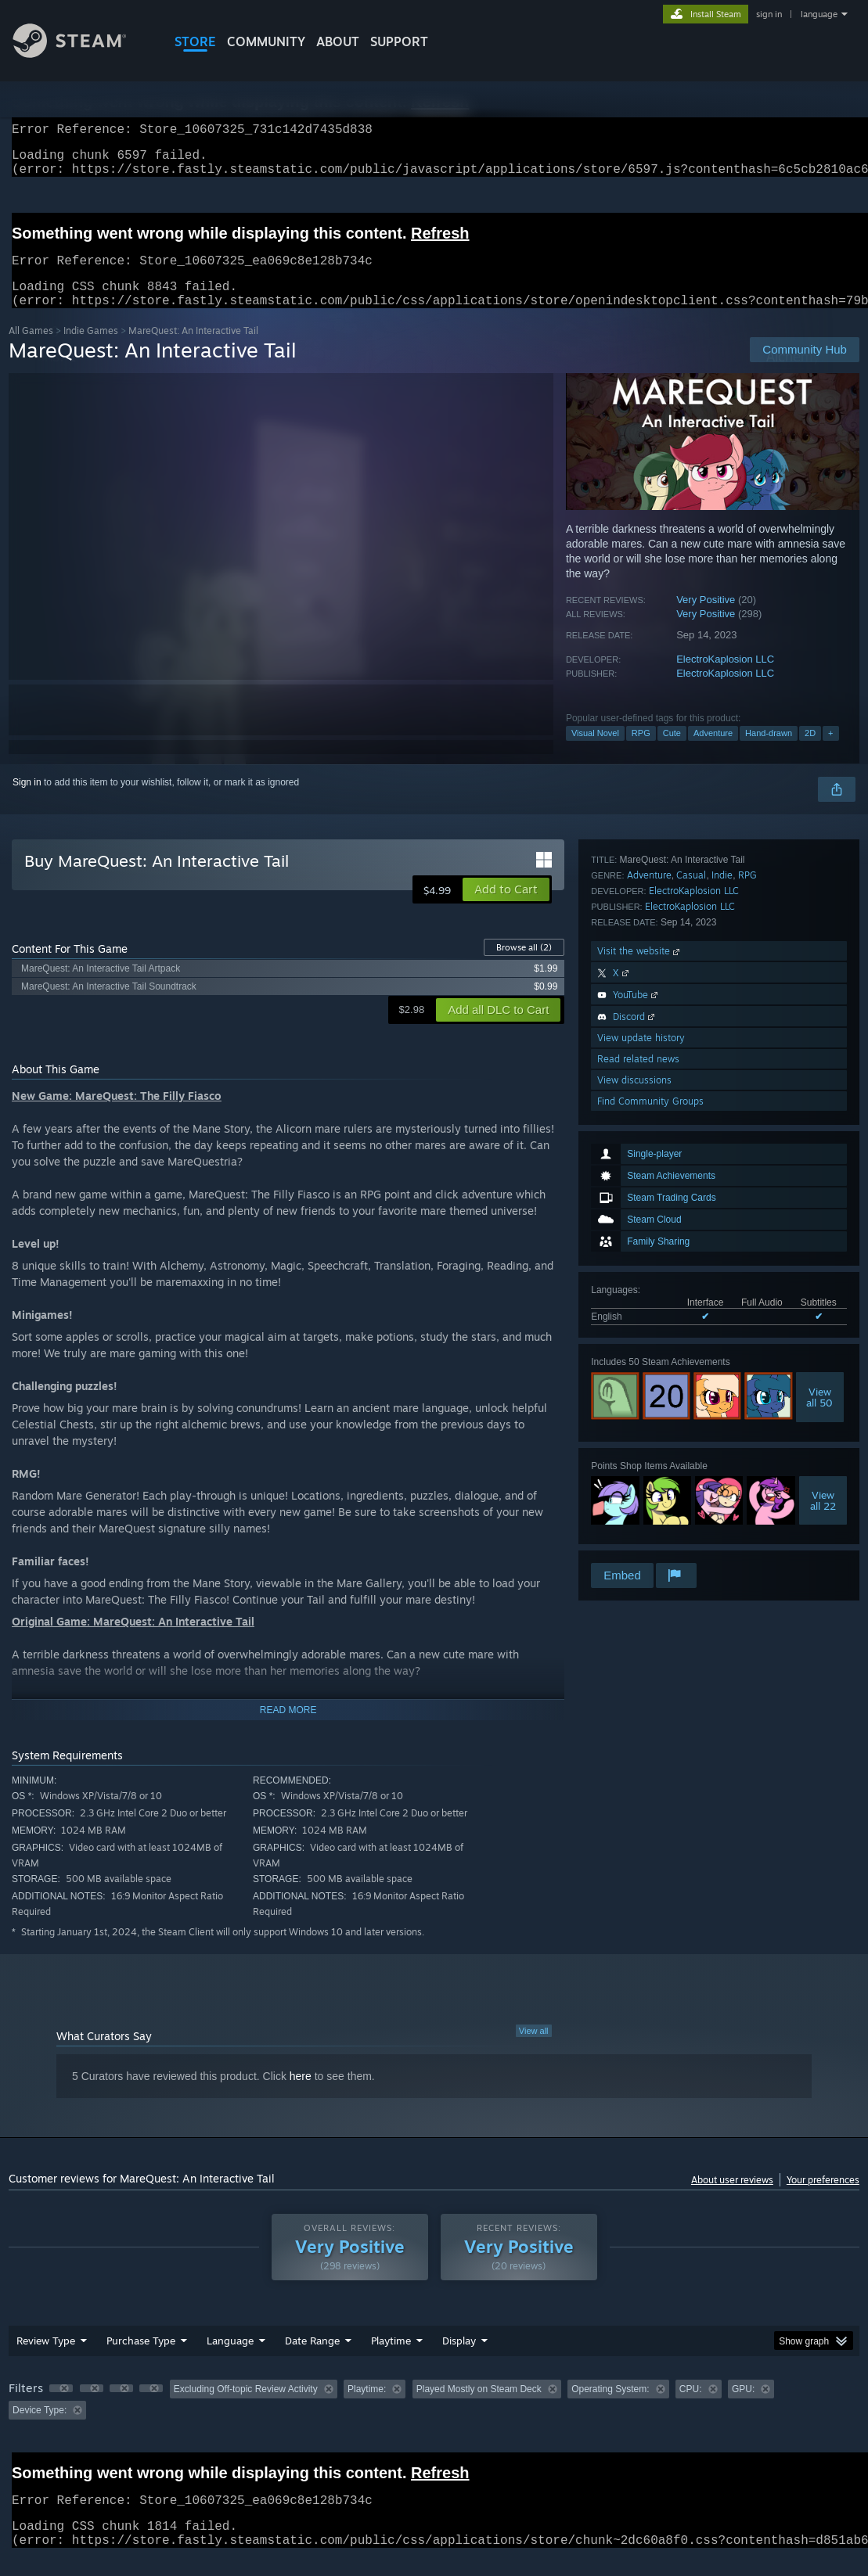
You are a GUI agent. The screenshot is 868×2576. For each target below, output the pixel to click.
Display (459, 2359)
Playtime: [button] (367, 2407)
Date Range (312, 2359)
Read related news (638, 1497)
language (819, 14)
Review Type (45, 2359)
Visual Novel (595, 751)
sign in (769, 14)
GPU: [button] (743, 2407)
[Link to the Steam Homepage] (81, 53)
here (301, 2095)
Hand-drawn (768, 751)
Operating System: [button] (610, 2407)
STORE (195, 41)
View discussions (634, 1518)
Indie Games (90, 349)
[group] (434, 2418)
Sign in (27, 801)
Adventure (713, 751)
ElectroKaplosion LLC (725, 678)
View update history (641, 1476)
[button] (506, 908)
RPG (641, 751)
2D (810, 751)
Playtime (391, 2359)
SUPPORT (399, 41)
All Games (31, 349)
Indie (722, 1313)
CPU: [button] (690, 2407)
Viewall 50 (819, 1124)
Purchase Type (140, 2359)
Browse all (524, 966)
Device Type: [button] (40, 2428)
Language (230, 2359)
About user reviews (732, 2198)
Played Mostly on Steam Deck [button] (479, 2407)
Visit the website (640, 1389)
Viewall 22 (823, 1227)
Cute (672, 751)
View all (534, 2049)
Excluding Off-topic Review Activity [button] (246, 2407)
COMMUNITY (266, 41)
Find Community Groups (650, 1539)
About (337, 41)
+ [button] (830, 751)
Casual (691, 1313)
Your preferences (823, 2198)
